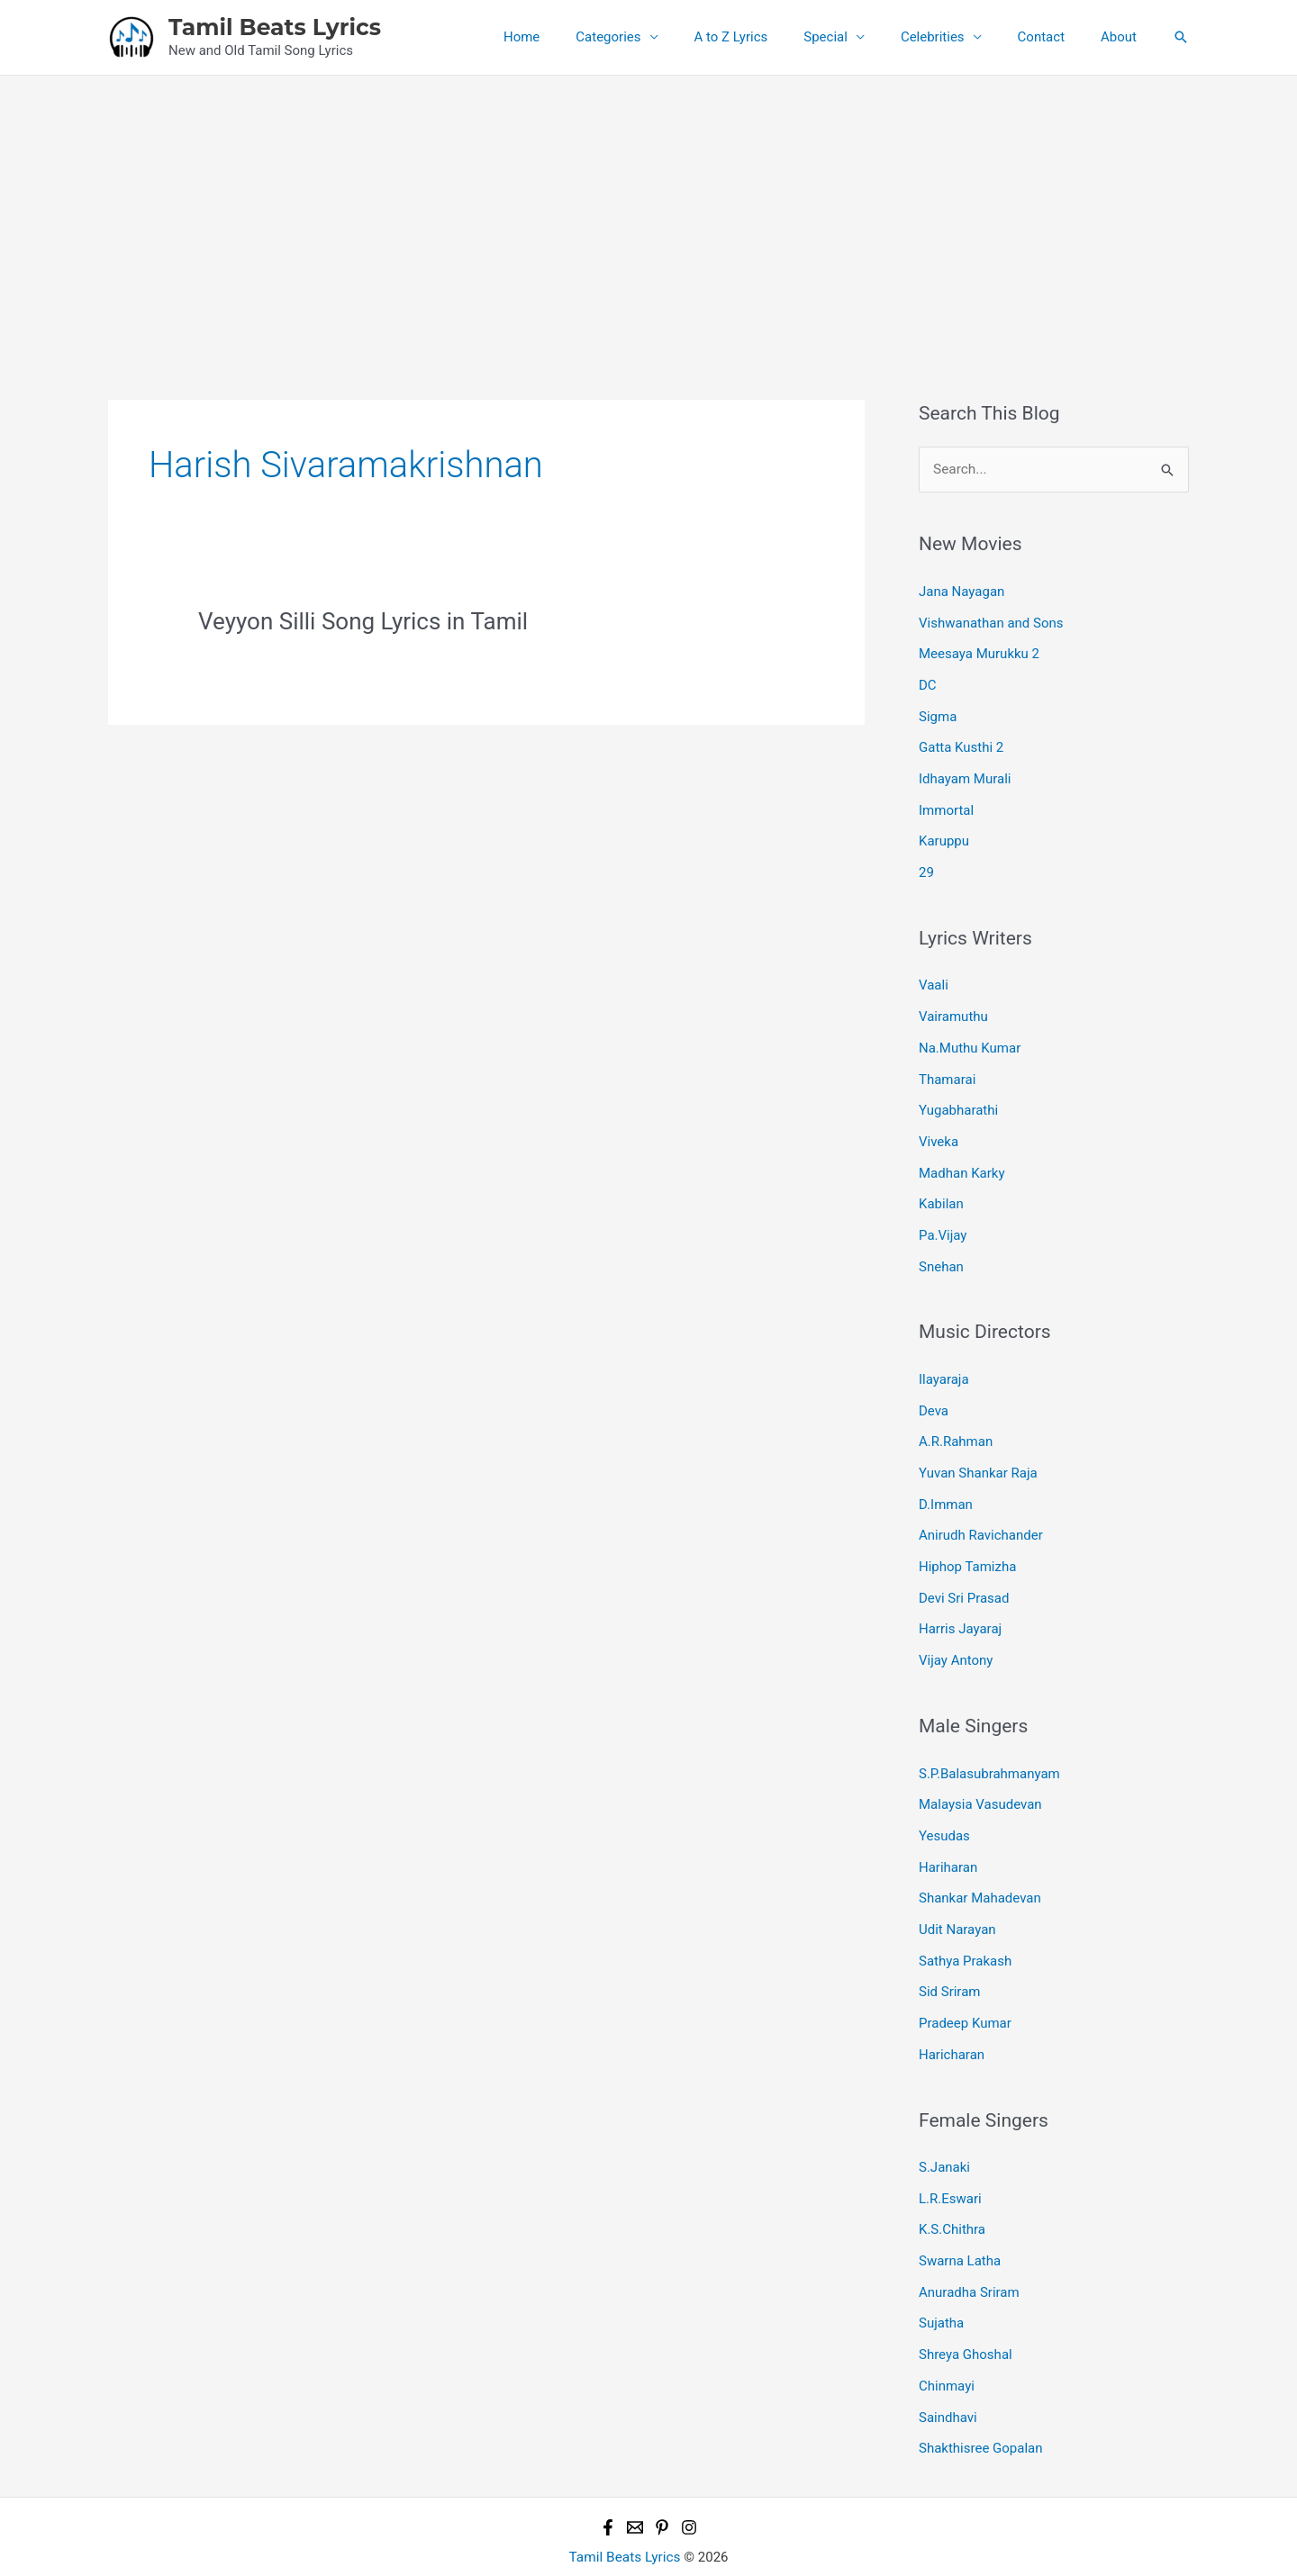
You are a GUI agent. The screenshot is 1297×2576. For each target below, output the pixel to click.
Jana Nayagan (961, 591)
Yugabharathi (958, 1098)
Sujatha (941, 2285)
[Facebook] (608, 2485)
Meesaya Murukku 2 (979, 652)
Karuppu (944, 834)
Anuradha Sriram (969, 2254)
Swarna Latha (960, 2225)
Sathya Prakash (965, 1930)
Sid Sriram (949, 1960)
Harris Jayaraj (960, 1605)
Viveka (938, 1128)
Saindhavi (948, 2376)
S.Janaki (944, 2133)
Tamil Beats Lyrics (274, 27)
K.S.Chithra (952, 2194)
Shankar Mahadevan (980, 1869)
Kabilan (941, 1189)
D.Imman (946, 1484)
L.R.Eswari (950, 2164)
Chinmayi (947, 2346)
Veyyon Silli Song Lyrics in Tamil (363, 621)
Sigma (938, 712)
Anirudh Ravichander (981, 1514)
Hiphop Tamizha (967, 1544)
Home (580, 37)
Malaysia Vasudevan (980, 1778)
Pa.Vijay (942, 1220)
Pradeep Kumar (965, 1991)
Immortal (946, 804)
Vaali (933, 977)
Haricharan (951, 2021)
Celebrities (955, 37)
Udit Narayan (957, 1900)
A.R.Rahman (956, 1423)
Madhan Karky (962, 1159)
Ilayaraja (944, 1362)
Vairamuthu (953, 1007)
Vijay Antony (956, 1636)
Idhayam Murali (965, 773)
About (1123, 37)
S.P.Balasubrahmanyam (989, 1748)
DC (928, 682)
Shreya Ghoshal (965, 2316)
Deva (933, 1393)
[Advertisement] (648, 211)
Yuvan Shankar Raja (978, 1453)
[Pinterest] (662, 2485)
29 (926, 864)
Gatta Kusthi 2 (961, 743)
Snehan (941, 1250)
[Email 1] (635, 2485)
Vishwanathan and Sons (991, 621)
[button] (1181, 37)
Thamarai (947, 1068)
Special (857, 37)
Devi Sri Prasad (964, 1575)
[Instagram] (689, 2485)
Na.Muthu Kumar (969, 1037)
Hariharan (948, 1838)
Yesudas (944, 1809)
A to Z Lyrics (772, 37)
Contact (1054, 37)
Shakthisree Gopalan (981, 2407)
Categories (657, 37)
